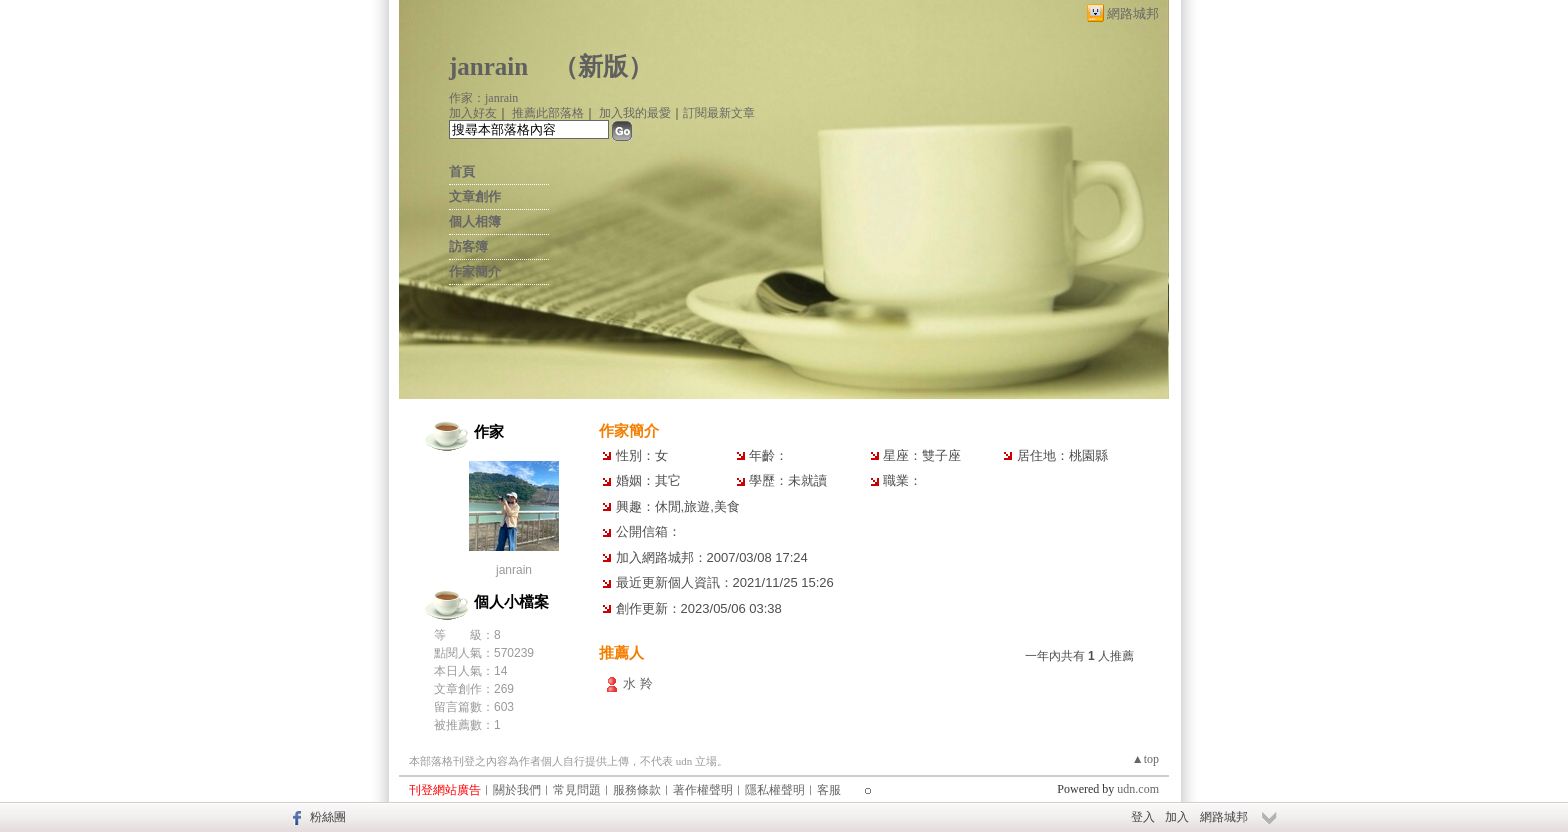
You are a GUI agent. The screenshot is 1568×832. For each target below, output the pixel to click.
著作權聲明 (703, 790)
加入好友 (473, 113)
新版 (603, 66)
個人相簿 (475, 221)
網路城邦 (1133, 13)
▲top (1145, 759)
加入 (1177, 817)
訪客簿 (468, 246)
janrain (488, 66)
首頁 (462, 171)
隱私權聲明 (775, 790)
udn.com (1138, 789)
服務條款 (637, 790)
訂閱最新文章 (719, 113)
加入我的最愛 (635, 113)
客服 (829, 790)
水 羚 (638, 683)
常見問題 (577, 790)
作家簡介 (475, 271)
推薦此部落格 (548, 113)
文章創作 (475, 196)
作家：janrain (483, 98)
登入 (1143, 817)
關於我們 (517, 790)
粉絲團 (328, 817)
